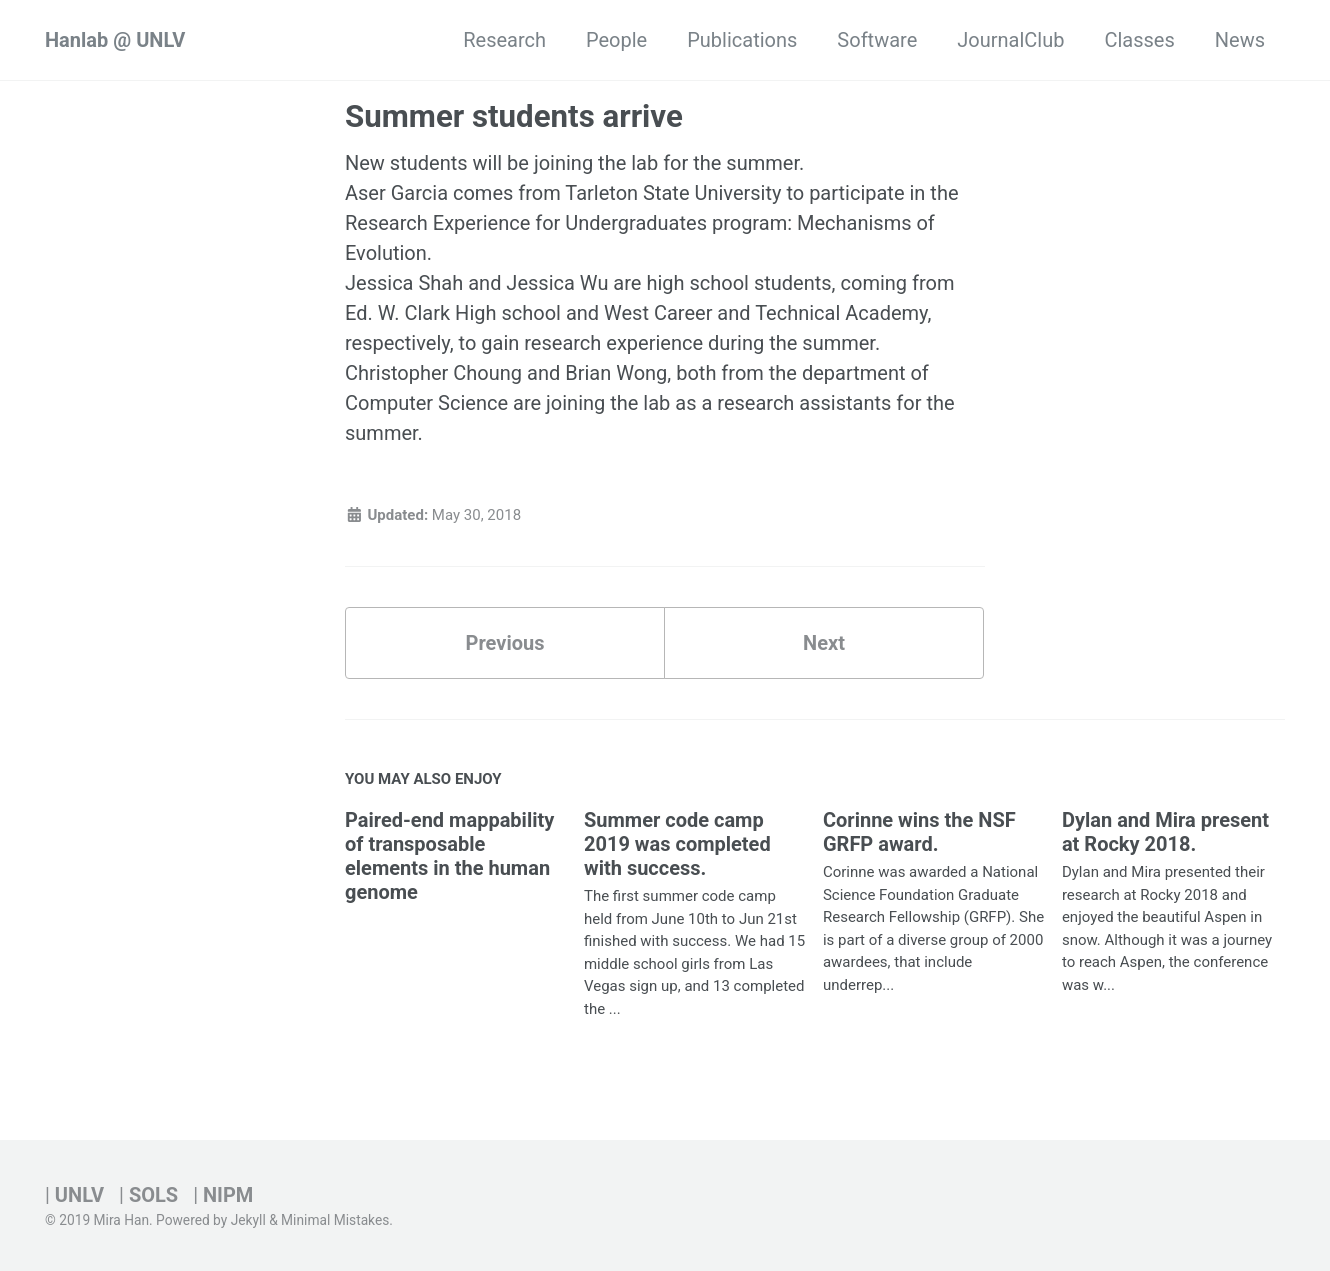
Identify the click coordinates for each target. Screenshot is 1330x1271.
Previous (505, 643)
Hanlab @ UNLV (115, 40)
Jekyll (248, 1220)
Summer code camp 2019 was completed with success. (677, 844)
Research (504, 40)
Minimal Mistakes (335, 1220)
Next (824, 643)
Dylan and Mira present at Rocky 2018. (1165, 832)
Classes (1139, 40)
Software (877, 40)
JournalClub (1010, 40)
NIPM (228, 1195)
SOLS (153, 1195)
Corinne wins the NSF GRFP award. (919, 832)
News (1240, 40)
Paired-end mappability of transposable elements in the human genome (449, 856)
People (616, 40)
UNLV (79, 1195)
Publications (742, 40)
